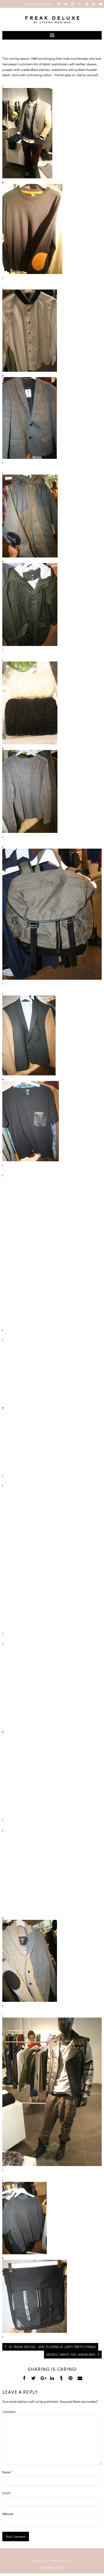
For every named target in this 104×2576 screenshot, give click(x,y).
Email (7, 2493)
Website (7, 2514)
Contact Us (39, 2561)
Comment (9, 2411)
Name (7, 2472)
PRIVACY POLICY (61, 2561)
